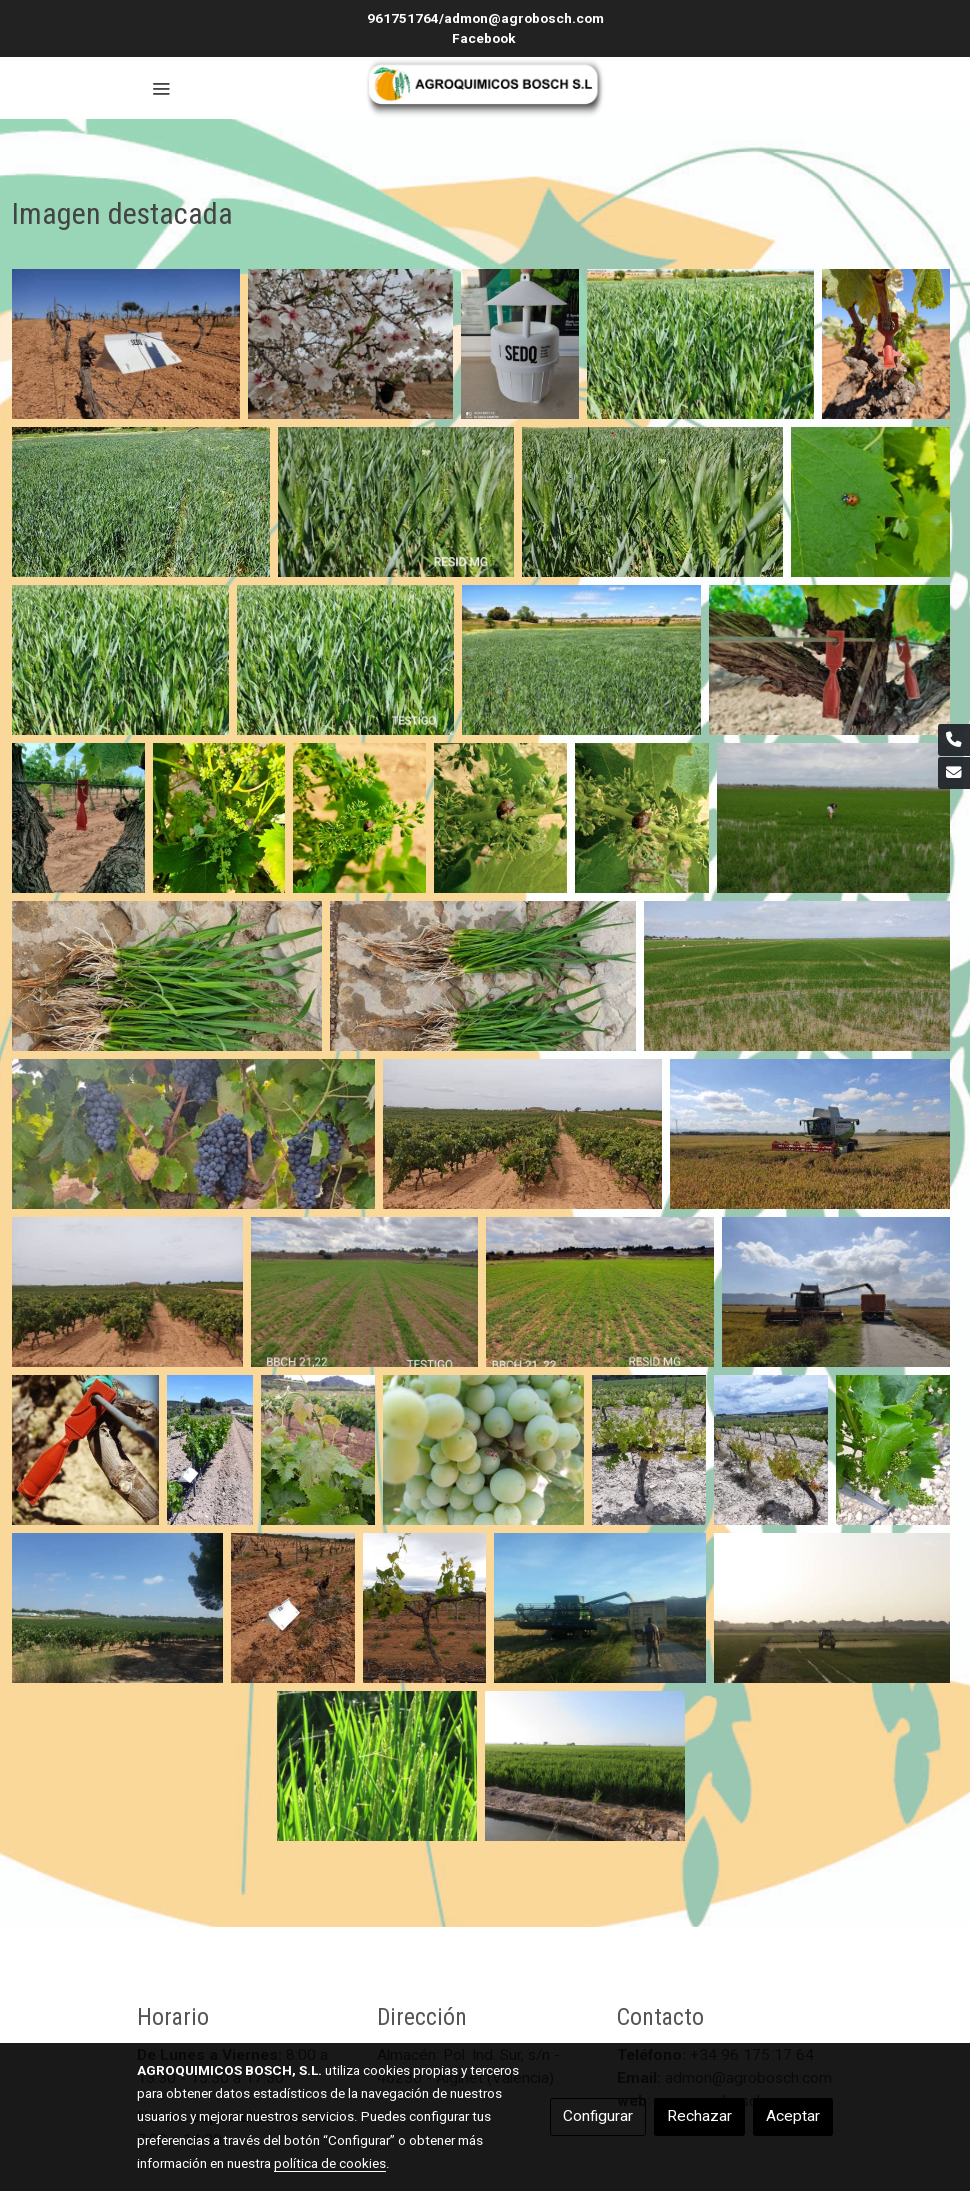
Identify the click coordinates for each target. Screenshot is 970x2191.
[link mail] (954, 773)
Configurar (598, 2116)
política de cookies (330, 2163)
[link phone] (954, 740)
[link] (485, 88)
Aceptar (793, 2116)
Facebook (485, 38)
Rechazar (699, 2116)
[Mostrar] (126, 344)
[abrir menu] (161, 88)
